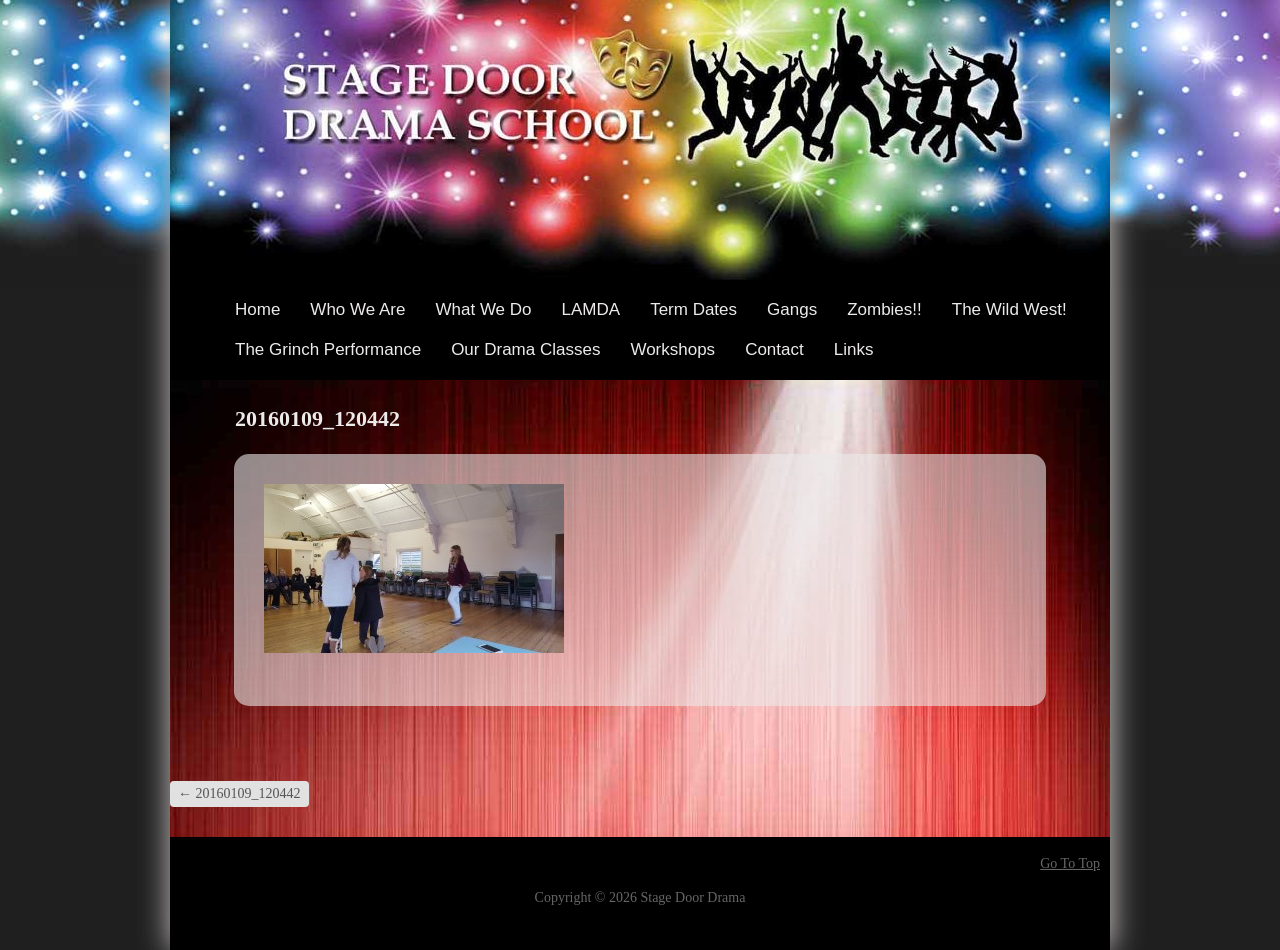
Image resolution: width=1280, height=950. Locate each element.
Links (854, 349)
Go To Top (1070, 864)
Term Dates (693, 309)
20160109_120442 (239, 793)
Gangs (792, 309)
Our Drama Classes (525, 349)
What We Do (483, 309)
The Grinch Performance (328, 349)
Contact (774, 349)
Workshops (672, 349)
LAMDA (591, 309)
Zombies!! (884, 309)
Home (257, 309)
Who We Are (357, 309)
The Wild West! (1009, 309)
